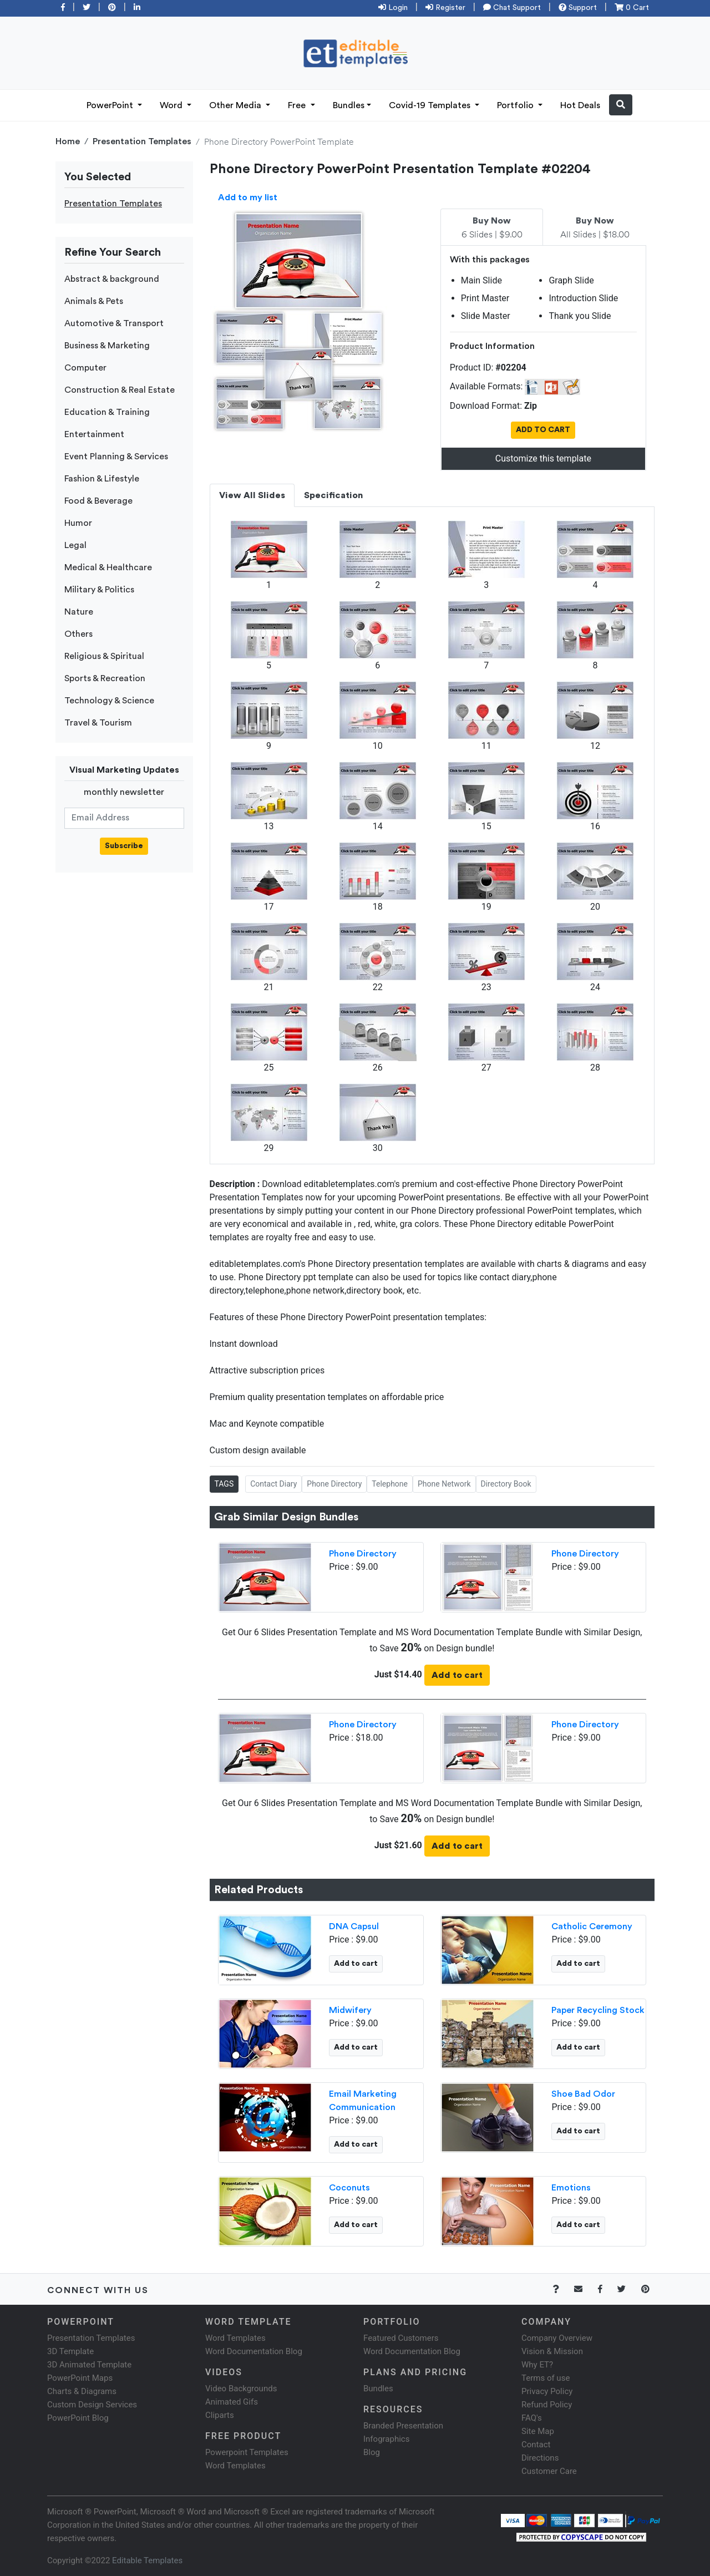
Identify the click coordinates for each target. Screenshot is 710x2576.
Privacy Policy (546, 2391)
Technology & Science (109, 700)
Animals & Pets (93, 301)
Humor (78, 523)
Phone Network (444, 1483)
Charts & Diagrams (81, 2391)
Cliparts (219, 2415)
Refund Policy (546, 2405)
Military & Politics (99, 589)
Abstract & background (111, 279)
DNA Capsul (354, 1926)
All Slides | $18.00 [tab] (595, 228)
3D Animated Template (89, 2365)
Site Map (537, 2431)
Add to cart (457, 1675)
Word (172, 105)
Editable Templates (147, 2560)
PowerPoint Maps (80, 2378)
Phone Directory (334, 1483)
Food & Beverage (98, 500)
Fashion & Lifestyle (101, 478)
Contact (535, 2445)
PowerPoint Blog (78, 2418)
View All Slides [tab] (252, 495)
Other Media (236, 105)
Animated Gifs (231, 2402)
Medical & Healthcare (108, 567)
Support (578, 8)
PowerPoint (111, 105)
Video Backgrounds (241, 2389)
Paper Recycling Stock (598, 2010)
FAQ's (531, 2418)
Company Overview (556, 2338)
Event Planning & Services (116, 456)
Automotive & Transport (114, 323)
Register (445, 8)
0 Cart (632, 8)
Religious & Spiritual (104, 656)
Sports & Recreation (104, 678)
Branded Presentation (403, 2426)
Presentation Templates (142, 141)
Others (78, 634)
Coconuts (349, 2187)
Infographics (386, 2439)
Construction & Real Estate (119, 390)
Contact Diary (273, 1483)
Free (298, 105)
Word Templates (235, 2338)
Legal (75, 545)
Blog (371, 2452)
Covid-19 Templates (431, 105)
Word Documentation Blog (253, 2351)
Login (393, 8)
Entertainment (94, 434)
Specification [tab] (333, 495)
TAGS (224, 1483)
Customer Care (549, 2471)
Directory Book (506, 1483)
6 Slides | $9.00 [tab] (492, 228)
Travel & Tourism (98, 722)
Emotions (571, 2187)
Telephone (390, 1483)
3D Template (70, 2351)
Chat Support (512, 8)
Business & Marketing (107, 345)
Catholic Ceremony (591, 1926)
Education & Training (107, 412)
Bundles (348, 105)
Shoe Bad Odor (583, 2094)
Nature (78, 611)
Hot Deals (580, 105)
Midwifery (350, 2010)
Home (67, 141)
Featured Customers (401, 2338)
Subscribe (124, 846)
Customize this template (543, 458)
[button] (620, 104)
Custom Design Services (92, 2405)
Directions (540, 2458)
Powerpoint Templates (246, 2452)
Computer (85, 367)
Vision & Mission (552, 2351)
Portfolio (516, 105)
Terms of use (545, 2378)
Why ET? (537, 2365)
